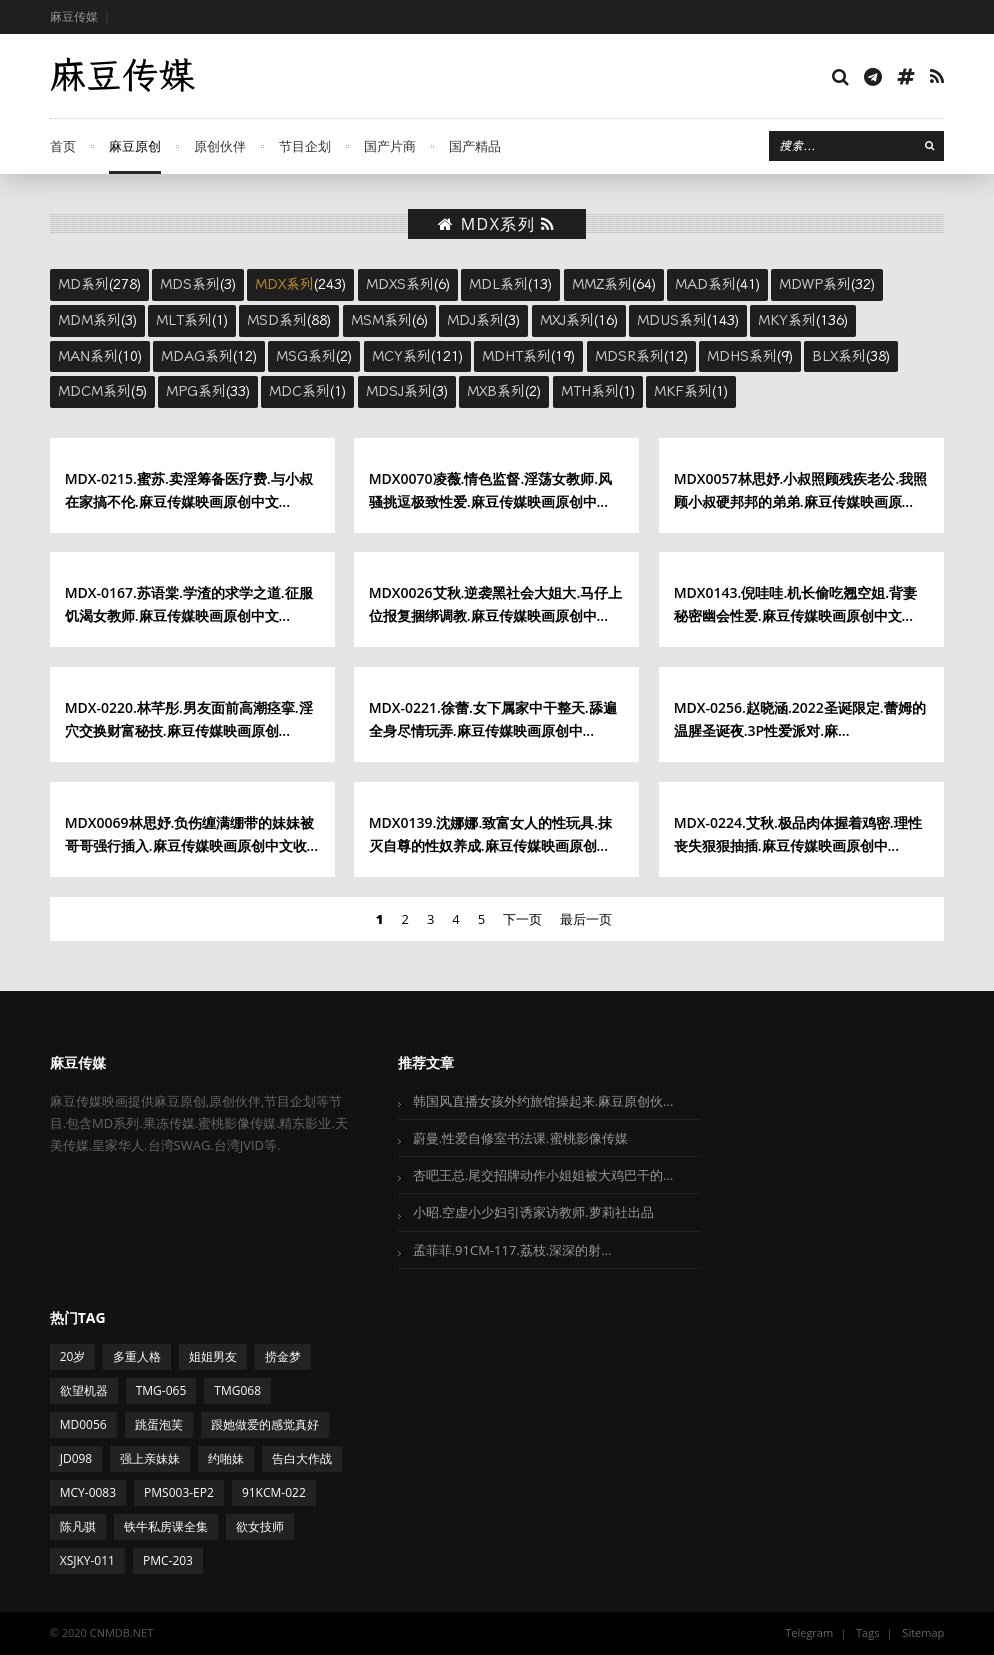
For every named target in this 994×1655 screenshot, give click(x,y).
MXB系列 (496, 391)
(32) (827, 284)
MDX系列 (284, 284)
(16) (579, 320)
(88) (289, 320)
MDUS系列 (672, 320)
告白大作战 (302, 1458)
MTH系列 (590, 391)
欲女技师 (260, 1526)
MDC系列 (299, 391)
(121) (417, 356)
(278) (99, 284)
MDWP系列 (815, 284)
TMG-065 (161, 1390)
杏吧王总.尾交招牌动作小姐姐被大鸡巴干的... (543, 1175)
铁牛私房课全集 (166, 1526)
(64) (614, 284)
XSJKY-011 (87, 1560)
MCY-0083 (88, 1492)
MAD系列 (705, 284)
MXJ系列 (567, 320)
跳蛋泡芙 (159, 1424)
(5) (102, 391)
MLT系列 (184, 320)
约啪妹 (226, 1458)
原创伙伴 (220, 146)
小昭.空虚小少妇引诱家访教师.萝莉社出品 (533, 1212)
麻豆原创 (135, 146)
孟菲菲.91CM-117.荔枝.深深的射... (512, 1250)
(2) (314, 356)
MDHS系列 (742, 356)
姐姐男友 (213, 1356)
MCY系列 (401, 356)
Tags (867, 1632)
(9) (750, 356)
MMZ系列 (602, 284)
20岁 (73, 1356)
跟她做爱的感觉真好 (265, 1424)
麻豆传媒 (74, 16)
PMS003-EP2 (179, 1492)
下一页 (522, 919)
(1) (192, 320)
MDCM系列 (94, 391)
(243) (300, 284)
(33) (208, 391)
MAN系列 (88, 356)
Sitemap (923, 1632)
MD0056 (83, 1424)
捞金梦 (283, 1356)
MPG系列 (196, 391)
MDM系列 (89, 320)
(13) (510, 284)
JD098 (76, 1458)
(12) (209, 356)
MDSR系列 (629, 356)
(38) (851, 356)
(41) (717, 284)
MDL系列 (498, 284)
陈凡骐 (78, 1526)
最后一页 (586, 919)
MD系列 (83, 284)
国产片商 (390, 146)
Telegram (809, 1632)
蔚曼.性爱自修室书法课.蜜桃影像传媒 (520, 1138)
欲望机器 (84, 1390)
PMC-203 (168, 1560)
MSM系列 (381, 320)
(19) (528, 356)
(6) (408, 284)
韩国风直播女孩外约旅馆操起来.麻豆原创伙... (543, 1101)
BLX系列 (839, 356)
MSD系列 (277, 320)
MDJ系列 (475, 320)
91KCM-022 (274, 1492)
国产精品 (475, 146)
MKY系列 (787, 320)
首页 (63, 146)
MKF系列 (683, 391)
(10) (100, 356)
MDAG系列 (197, 356)
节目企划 (305, 146)
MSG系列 (306, 356)
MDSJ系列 (399, 391)
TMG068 (237, 1390)
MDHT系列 (516, 356)
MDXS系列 (400, 284)
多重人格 (137, 1356)
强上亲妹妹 (150, 1458)
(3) (198, 284)
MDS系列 (190, 284)
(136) (803, 320)
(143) (688, 320)
